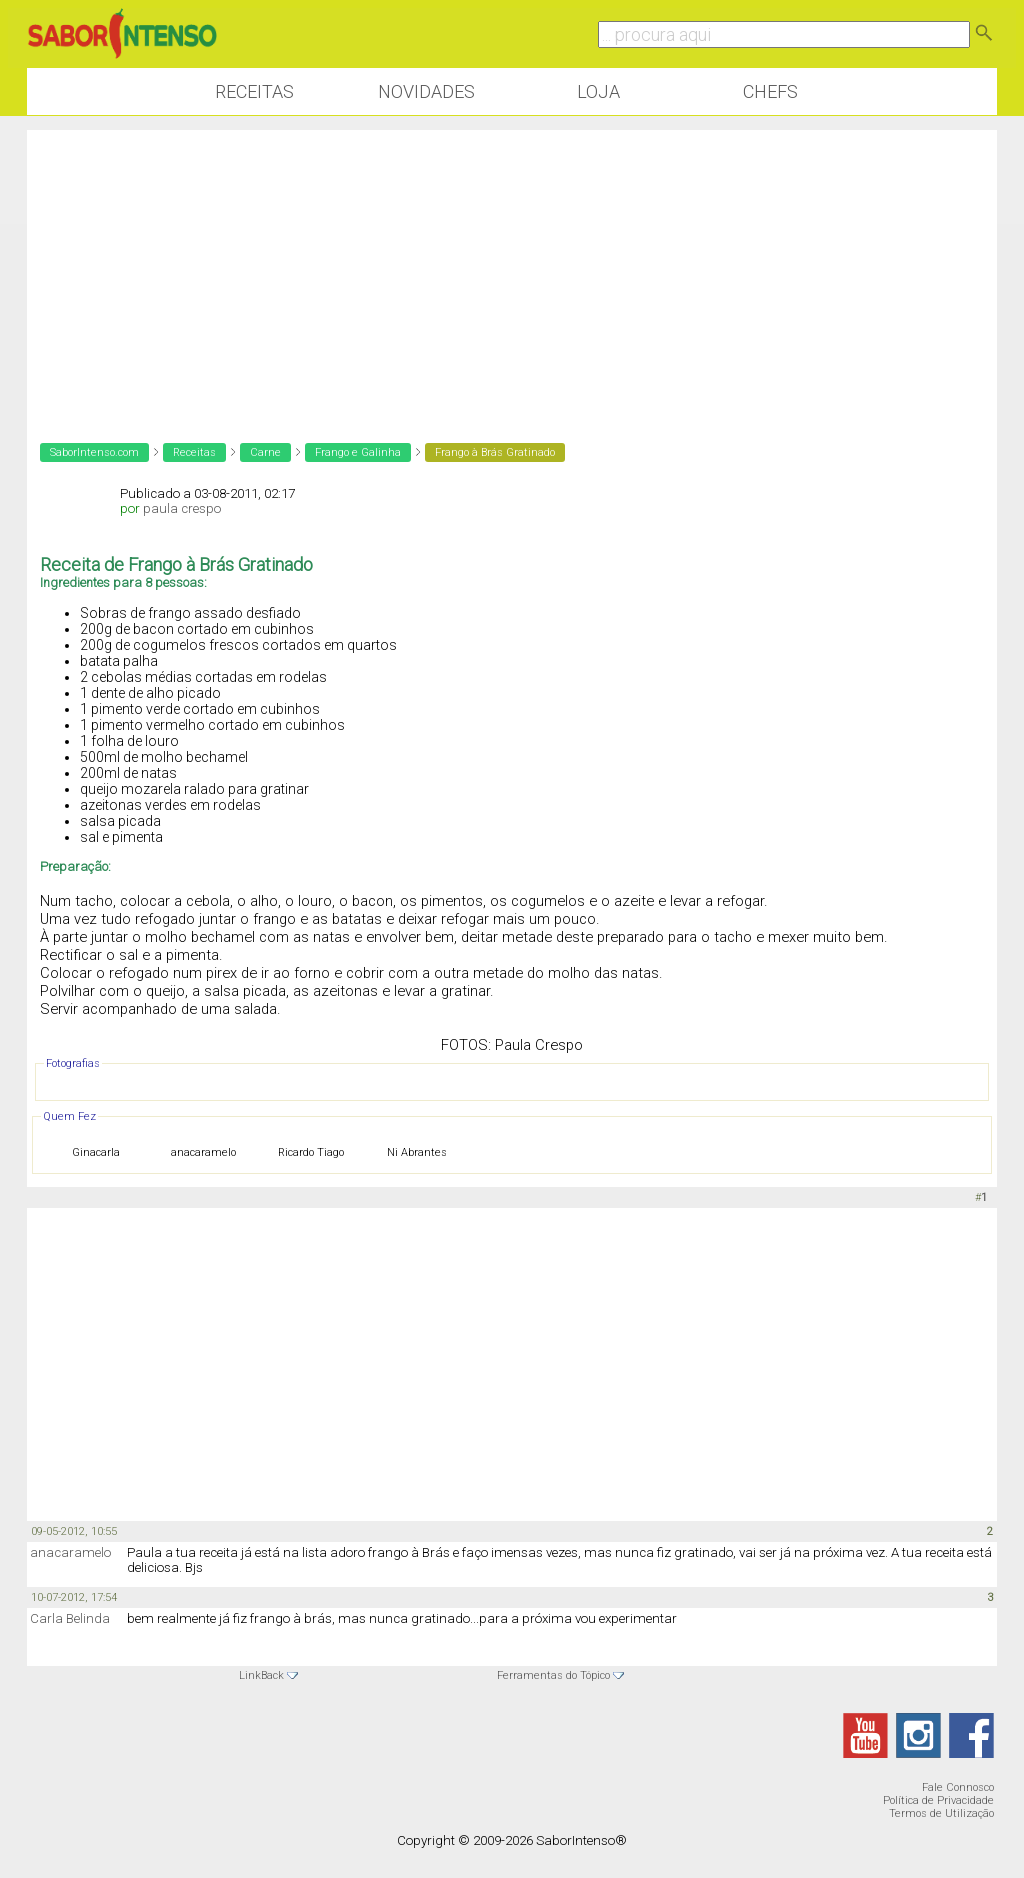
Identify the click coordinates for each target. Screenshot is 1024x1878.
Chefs (770, 91)
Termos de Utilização (941, 1813)
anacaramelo (70, 1552)
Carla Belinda (70, 1618)
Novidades (426, 91)
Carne (265, 452)
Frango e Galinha (358, 452)
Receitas (254, 91)
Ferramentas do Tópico (553, 1675)
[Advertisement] (512, 270)
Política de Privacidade (938, 1800)
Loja (598, 91)
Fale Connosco (958, 1787)
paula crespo (182, 508)
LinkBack (261, 1675)
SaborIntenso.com (94, 452)
